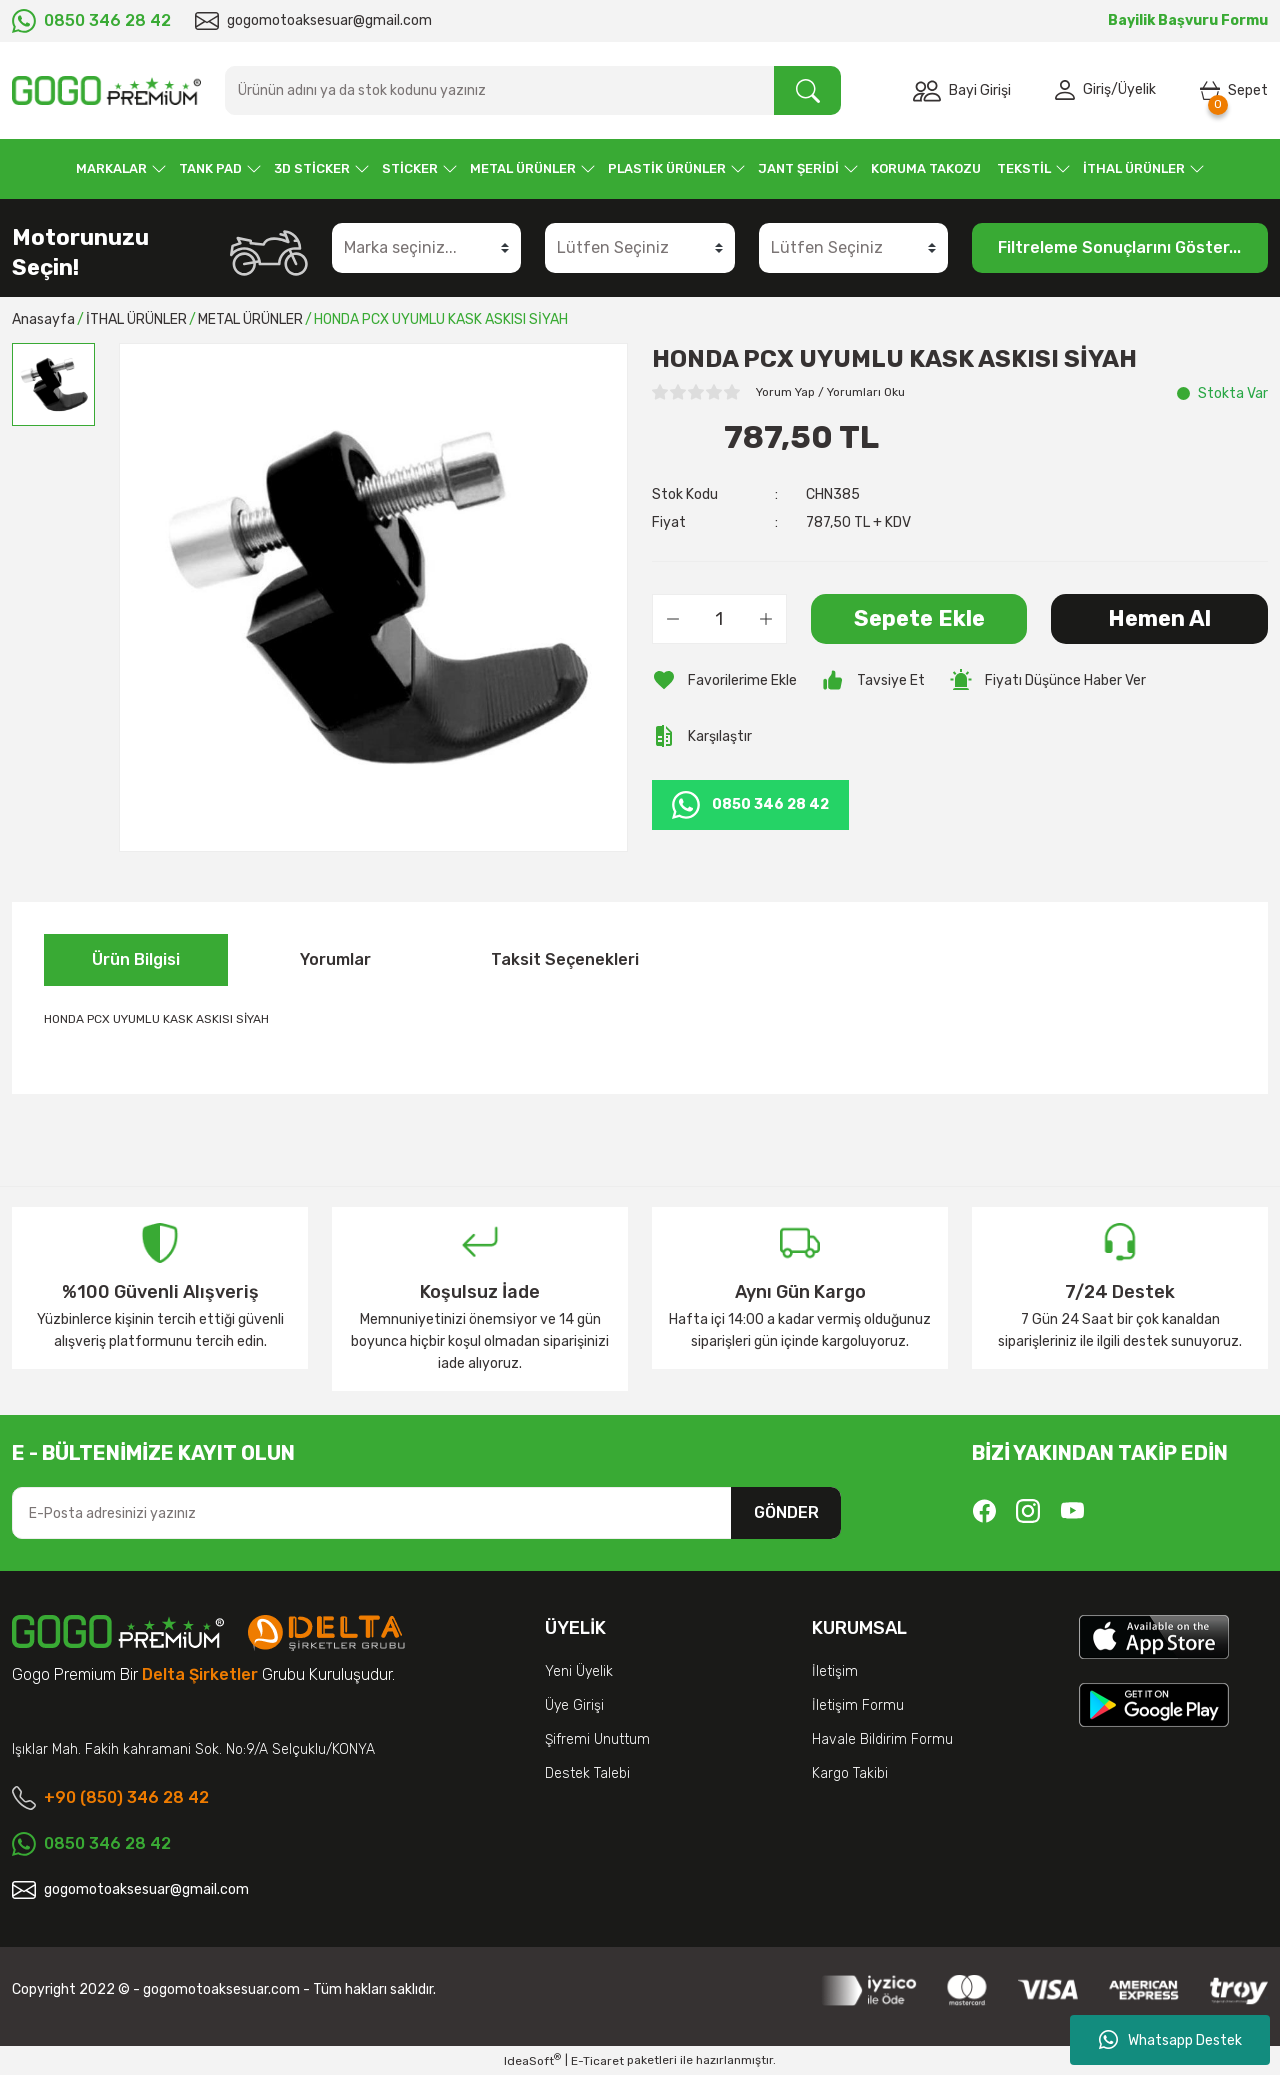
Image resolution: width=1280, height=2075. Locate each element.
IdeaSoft (532, 2060)
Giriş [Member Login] (1097, 90)
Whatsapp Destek (1170, 2040)
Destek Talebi (587, 1773)
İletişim (835, 1671)
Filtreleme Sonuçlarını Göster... (1119, 247)
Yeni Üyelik (579, 1671)
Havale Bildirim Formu (882, 1739)
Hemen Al (1159, 618)
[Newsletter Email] (426, 1513)
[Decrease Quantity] (673, 619)
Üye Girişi (574, 1705)
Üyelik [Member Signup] (1137, 90)
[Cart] (1234, 91)
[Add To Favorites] (724, 680)
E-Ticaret (597, 2061)
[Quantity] (719, 619)
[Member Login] (1069, 91)
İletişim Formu (858, 1705)
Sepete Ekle (919, 618)
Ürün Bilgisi (136, 959)
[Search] (533, 90)
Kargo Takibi (850, 1773)
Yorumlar (335, 959)
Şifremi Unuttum (597, 1739)
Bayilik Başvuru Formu (1188, 20)
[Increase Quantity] (766, 619)
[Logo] (106, 90)
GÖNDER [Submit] (786, 1512)
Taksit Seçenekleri (565, 959)
